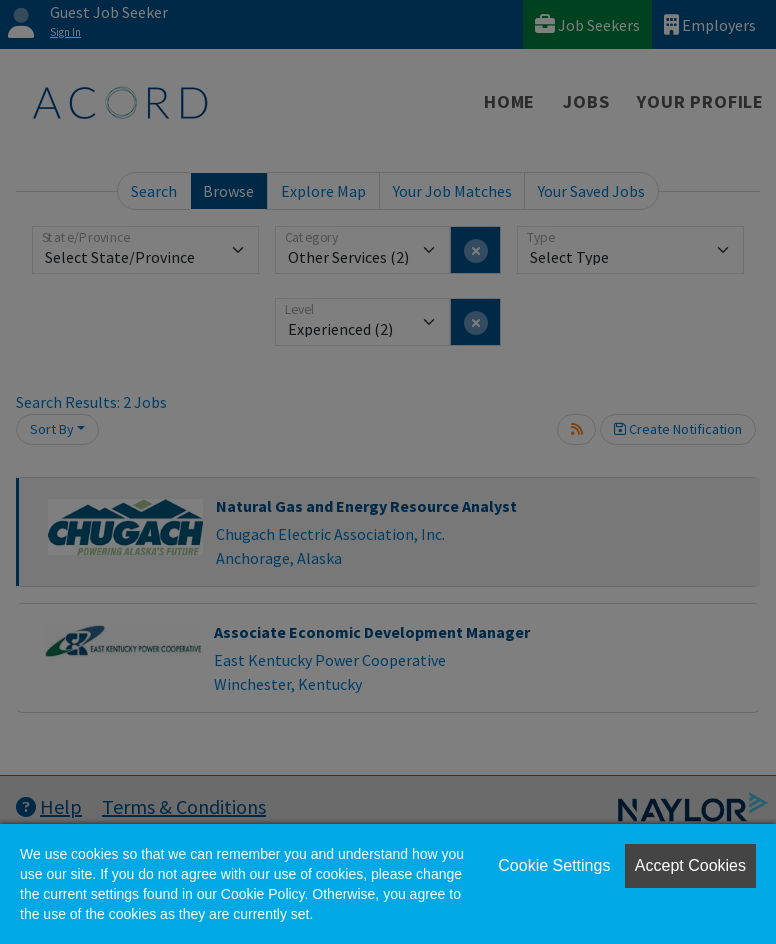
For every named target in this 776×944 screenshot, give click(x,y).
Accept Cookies (690, 865)
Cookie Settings (554, 865)
